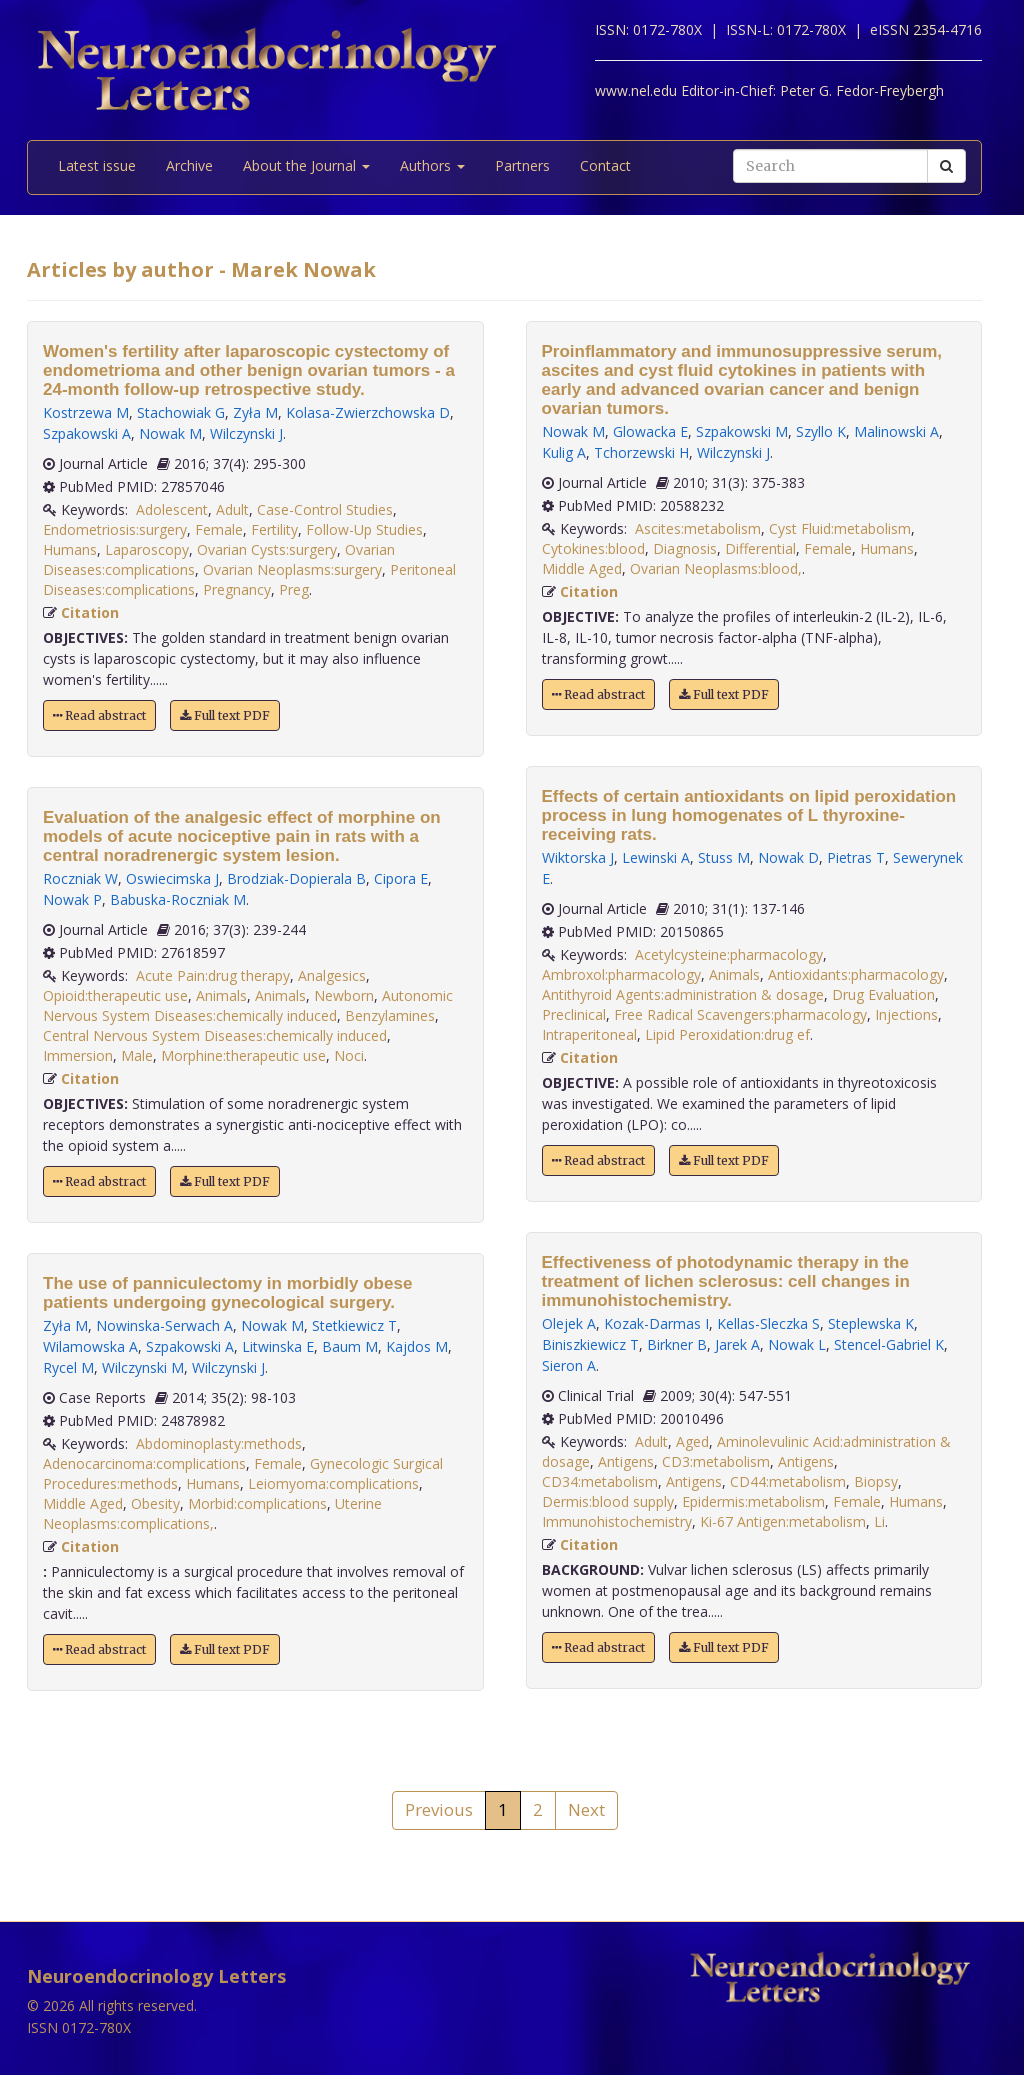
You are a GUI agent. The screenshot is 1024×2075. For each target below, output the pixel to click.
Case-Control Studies (325, 509)
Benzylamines (390, 1015)
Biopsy (876, 1481)
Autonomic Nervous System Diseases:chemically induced (248, 1005)
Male (137, 1055)
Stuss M (724, 857)
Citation (90, 612)
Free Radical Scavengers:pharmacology (740, 1014)
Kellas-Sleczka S (768, 1323)
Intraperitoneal (589, 1034)
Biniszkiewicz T (590, 1344)
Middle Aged (83, 1503)
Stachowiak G (181, 412)
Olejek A (569, 1323)
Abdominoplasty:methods (219, 1443)
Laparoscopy (147, 549)
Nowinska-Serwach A (164, 1325)
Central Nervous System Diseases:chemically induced (215, 1035)
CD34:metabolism (600, 1481)
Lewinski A (656, 857)
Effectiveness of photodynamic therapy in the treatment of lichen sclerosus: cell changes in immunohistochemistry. (726, 1281)
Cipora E (401, 878)
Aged (692, 1441)
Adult (232, 509)
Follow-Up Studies (364, 529)
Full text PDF (225, 715)
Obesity (155, 1503)
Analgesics (332, 975)
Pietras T (856, 857)
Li (879, 1521)
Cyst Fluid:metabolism (840, 528)
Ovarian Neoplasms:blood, (716, 568)
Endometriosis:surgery (115, 529)
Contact (605, 165)
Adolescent (172, 509)
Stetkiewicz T (354, 1325)
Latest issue (97, 165)
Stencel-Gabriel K (889, 1344)
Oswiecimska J (172, 878)
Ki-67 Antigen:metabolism (783, 1521)
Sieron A (569, 1365)
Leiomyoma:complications (333, 1483)
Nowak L (797, 1344)
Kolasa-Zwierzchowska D (368, 412)
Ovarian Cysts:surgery (267, 549)
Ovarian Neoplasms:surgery (292, 569)
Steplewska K (871, 1323)
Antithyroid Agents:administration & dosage (683, 994)
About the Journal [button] (306, 165)
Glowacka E (650, 431)
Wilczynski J (246, 433)
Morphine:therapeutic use (243, 1055)
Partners (522, 165)
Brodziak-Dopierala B (296, 878)
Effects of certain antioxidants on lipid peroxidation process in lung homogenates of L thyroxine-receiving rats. (749, 815)
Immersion (78, 1055)
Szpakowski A (87, 433)
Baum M (350, 1346)
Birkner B (677, 1344)
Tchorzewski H (641, 452)
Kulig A (564, 452)
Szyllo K (821, 431)
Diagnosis (685, 548)
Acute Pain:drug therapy (213, 975)
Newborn (344, 995)
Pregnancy (237, 589)
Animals (221, 995)
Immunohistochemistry (617, 1521)
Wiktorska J (578, 857)
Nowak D (788, 857)
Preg (294, 589)
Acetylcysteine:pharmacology (729, 954)
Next (586, 1809)
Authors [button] (432, 165)
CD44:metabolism (788, 1481)
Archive (189, 165)
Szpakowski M (742, 431)
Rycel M (68, 1367)
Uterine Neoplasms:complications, (212, 1513)
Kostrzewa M (86, 412)
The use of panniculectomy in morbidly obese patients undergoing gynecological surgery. (227, 1293)
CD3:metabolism (716, 1461)
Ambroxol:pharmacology (621, 974)
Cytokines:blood (593, 548)
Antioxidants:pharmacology (856, 974)
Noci (349, 1055)
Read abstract (99, 715)
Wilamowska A (90, 1346)
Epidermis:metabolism (753, 1501)
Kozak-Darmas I (656, 1323)
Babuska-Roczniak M (178, 899)
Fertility (274, 529)
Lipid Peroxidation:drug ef (727, 1034)
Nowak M (170, 433)
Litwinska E (278, 1346)
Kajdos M (417, 1346)
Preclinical (574, 1014)
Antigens (626, 1461)
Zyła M (255, 412)
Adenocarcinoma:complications (144, 1463)
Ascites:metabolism (698, 528)
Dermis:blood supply (608, 1501)
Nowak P (72, 899)
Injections (906, 1014)
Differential (760, 548)
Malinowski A (896, 431)
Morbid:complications (257, 1503)
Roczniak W (80, 878)
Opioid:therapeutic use (115, 995)
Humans (70, 549)
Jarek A (737, 1344)
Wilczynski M (143, 1367)
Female (219, 529)
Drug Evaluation (883, 994)
